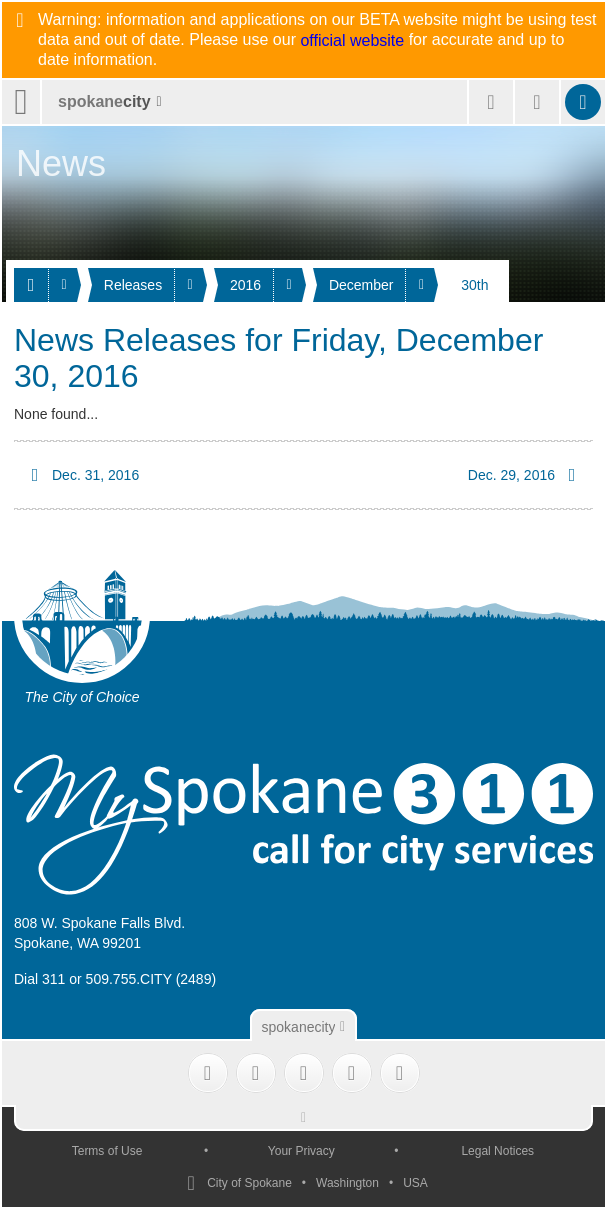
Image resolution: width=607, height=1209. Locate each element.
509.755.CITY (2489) (151, 979)
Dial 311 (39, 979)
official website (352, 41)
